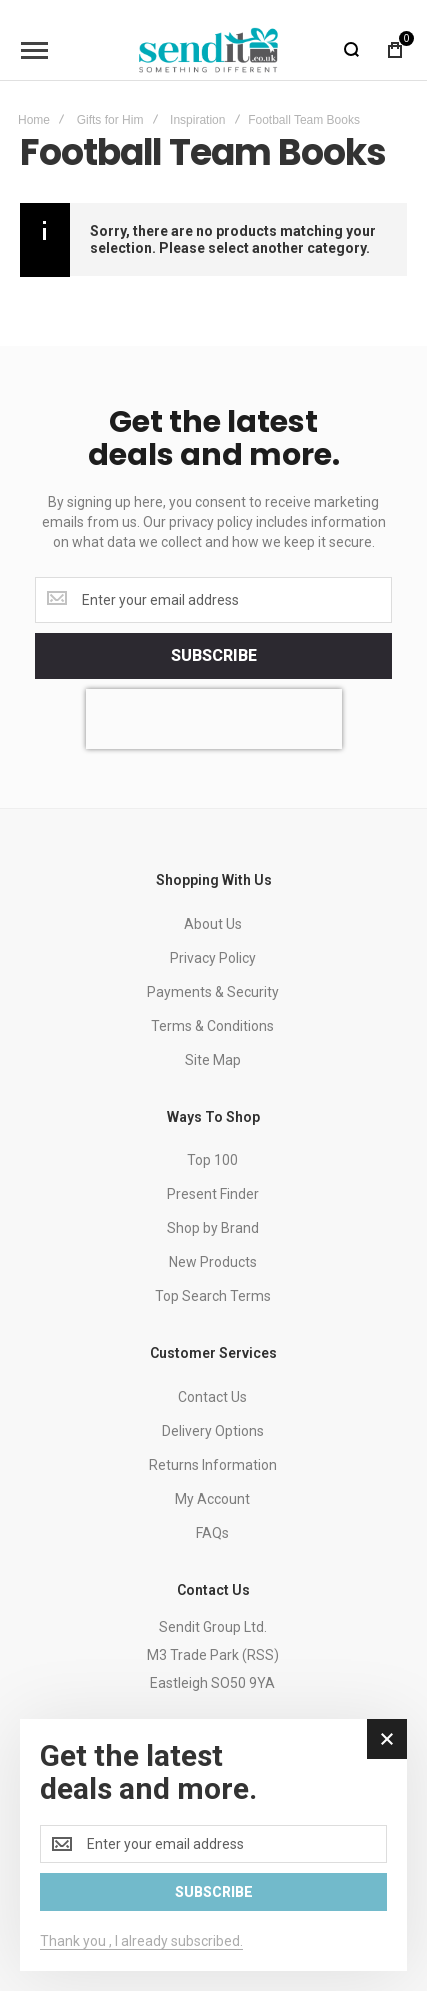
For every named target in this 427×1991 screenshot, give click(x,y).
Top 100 (212, 1160)
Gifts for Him (110, 120)
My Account (212, 1499)
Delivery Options (213, 1431)
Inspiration (197, 120)
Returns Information (213, 1465)
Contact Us (212, 1397)
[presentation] (214, 719)
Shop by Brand (213, 1228)
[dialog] (213, 1845)
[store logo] (209, 50)
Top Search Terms (213, 1296)
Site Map (213, 1060)
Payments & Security (213, 992)
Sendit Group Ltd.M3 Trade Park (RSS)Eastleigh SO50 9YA (213, 1655)
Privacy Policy (213, 958)
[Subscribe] (213, 656)
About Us (213, 924)
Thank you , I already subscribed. (141, 1941)
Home (34, 120)
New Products (213, 1262)
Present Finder (213, 1194)
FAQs (212, 1533)
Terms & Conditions (212, 1026)
